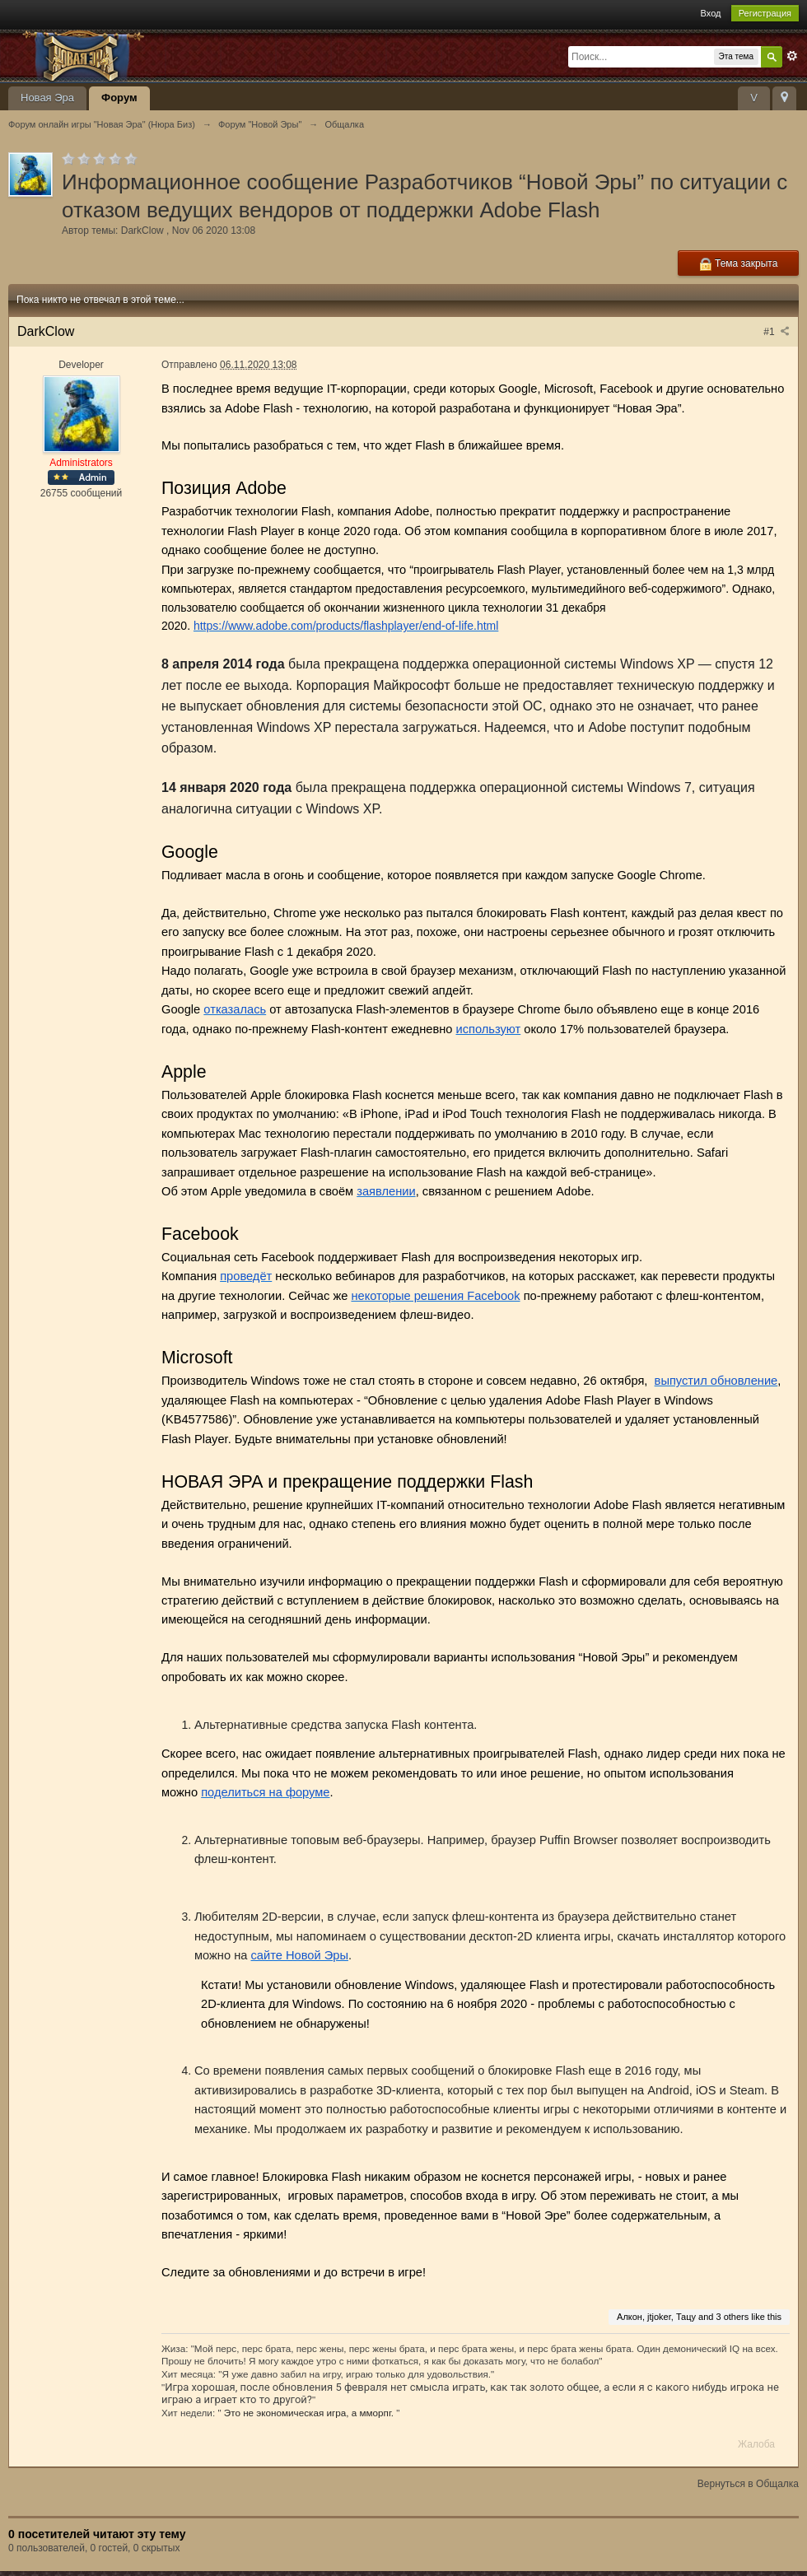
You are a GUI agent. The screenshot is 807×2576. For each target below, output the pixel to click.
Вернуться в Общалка (748, 2484)
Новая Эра (47, 97)
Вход (711, 13)
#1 (776, 332)
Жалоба (756, 2444)
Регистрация (765, 13)
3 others (732, 2317)
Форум (119, 97)
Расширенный (792, 56)
